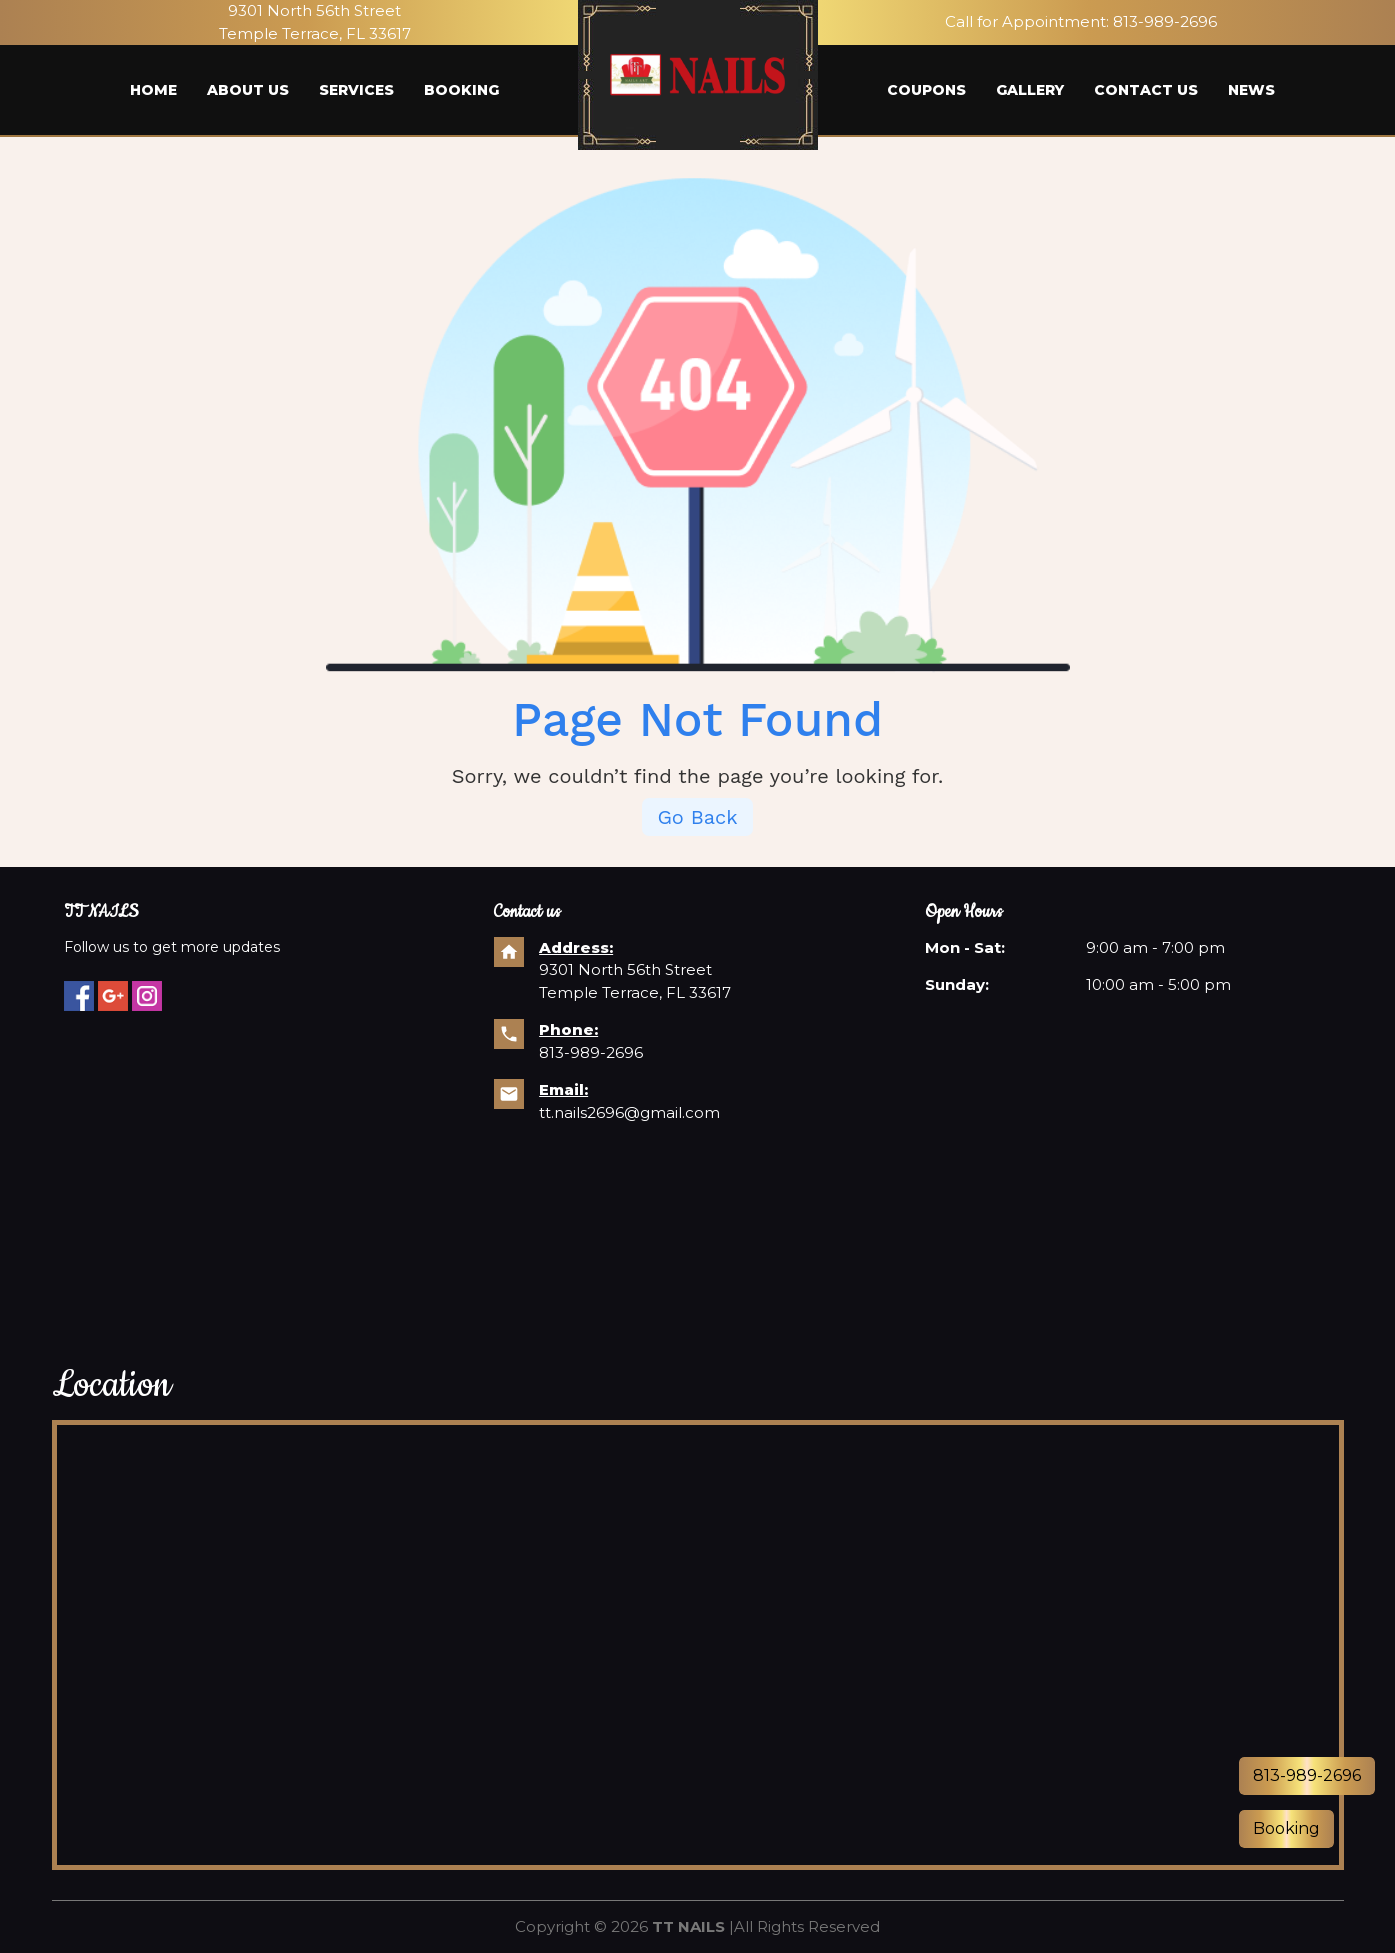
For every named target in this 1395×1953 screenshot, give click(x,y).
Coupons (926, 90)
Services (356, 90)
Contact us (1146, 90)
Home (153, 90)
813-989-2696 (1165, 21)
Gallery (1030, 90)
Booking (461, 90)
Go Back (697, 817)
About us (248, 90)
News (1251, 90)
